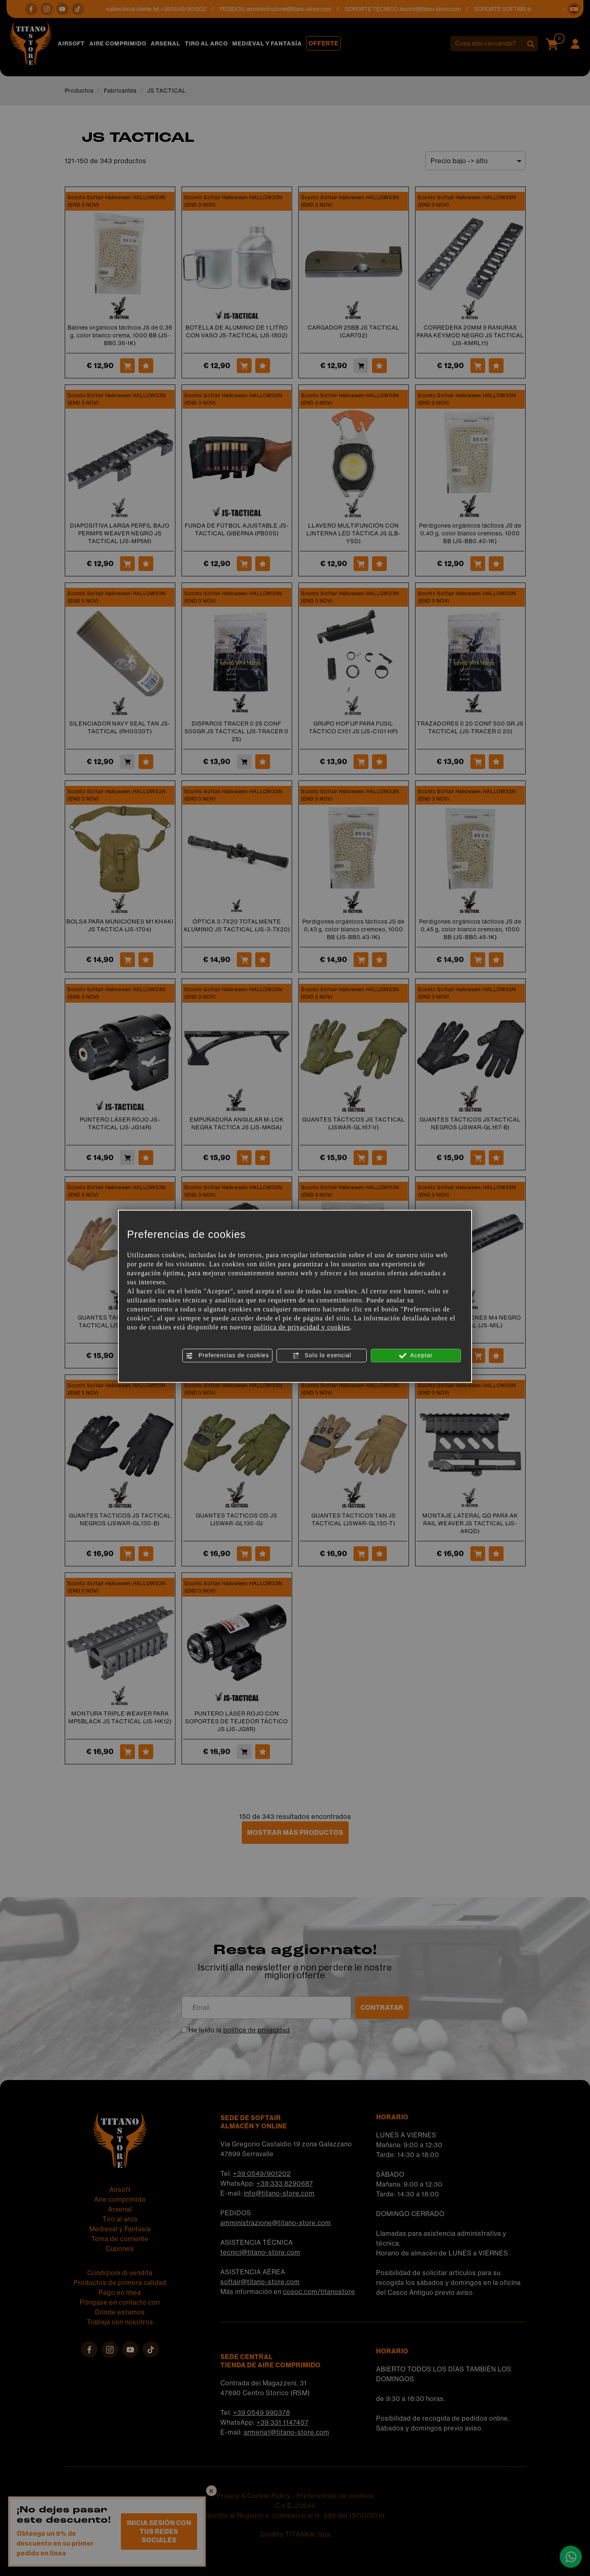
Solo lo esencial (322, 1355)
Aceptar (416, 1355)
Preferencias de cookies (227, 1355)
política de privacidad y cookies (302, 1327)
